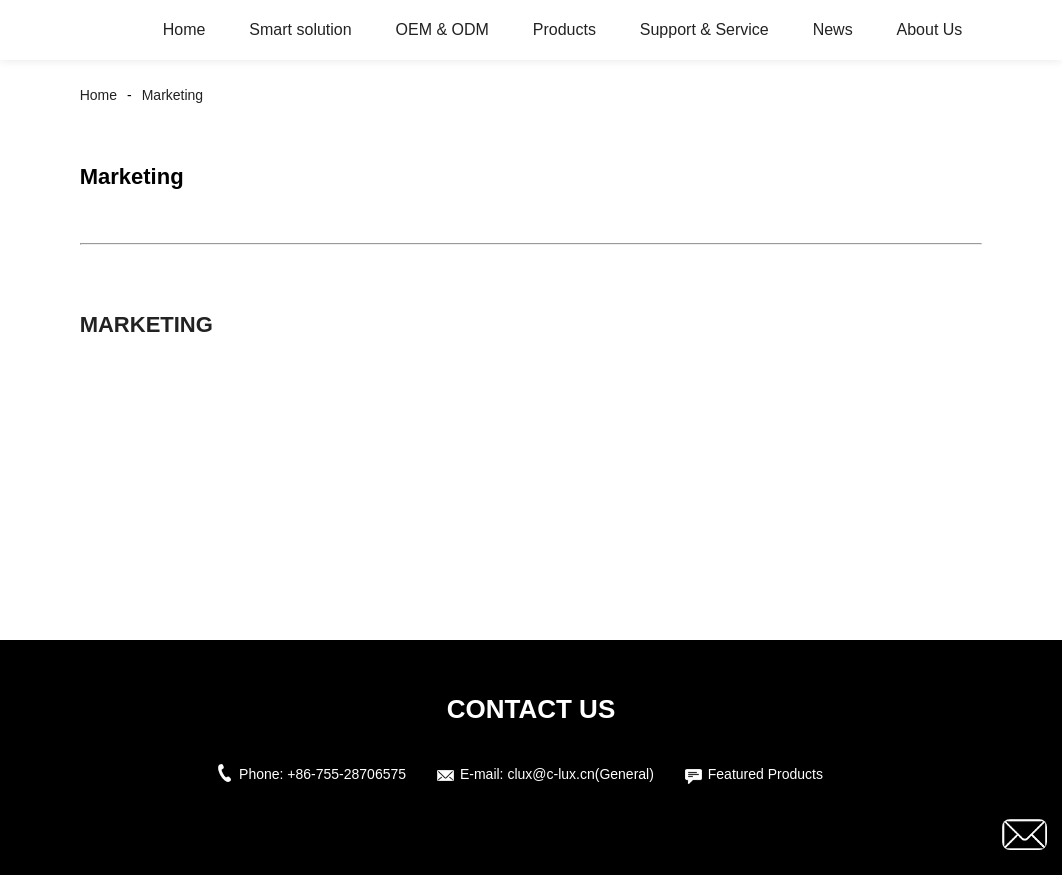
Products (564, 29)
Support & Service (704, 29)
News (833, 29)
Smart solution (300, 29)
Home (184, 29)
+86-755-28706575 (346, 774)
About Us (930, 29)
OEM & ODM (442, 29)
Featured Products (765, 774)
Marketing (172, 95)
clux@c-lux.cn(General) (580, 774)
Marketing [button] (146, 324)
